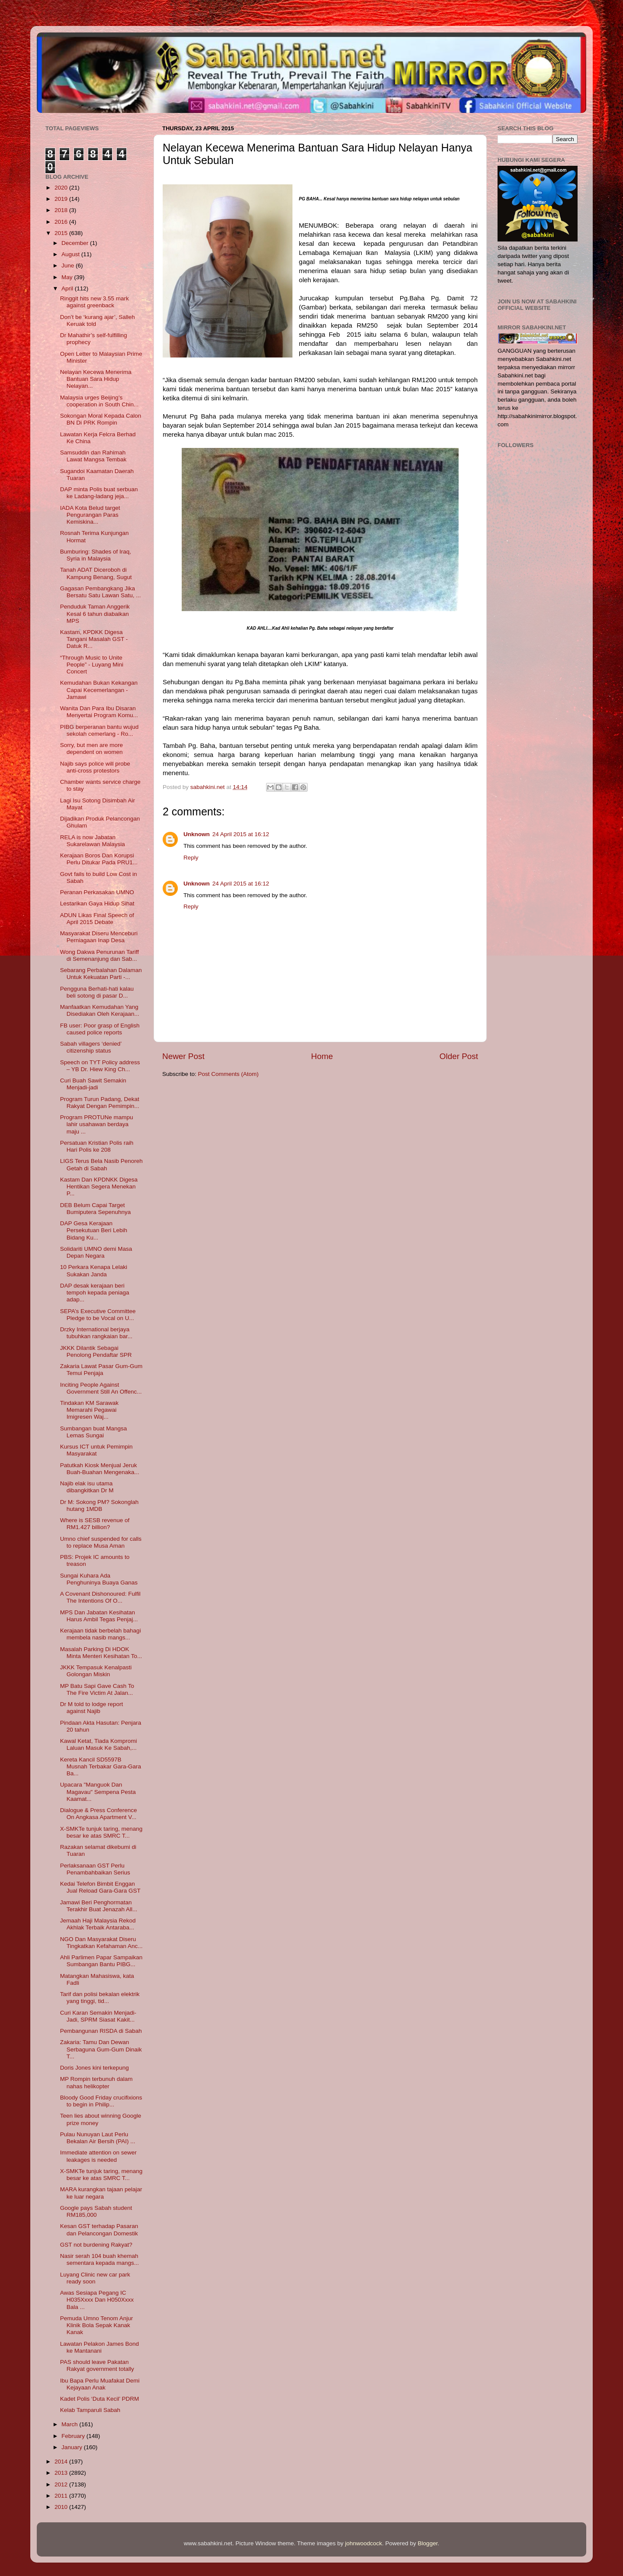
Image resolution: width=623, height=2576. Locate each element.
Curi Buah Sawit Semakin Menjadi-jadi (93, 1084)
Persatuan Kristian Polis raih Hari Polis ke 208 (97, 1146)
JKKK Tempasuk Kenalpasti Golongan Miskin (96, 1671)
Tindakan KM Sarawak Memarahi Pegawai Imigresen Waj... (89, 1410)
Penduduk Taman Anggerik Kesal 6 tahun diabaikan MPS (95, 613)
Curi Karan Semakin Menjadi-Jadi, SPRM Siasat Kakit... (98, 2016)
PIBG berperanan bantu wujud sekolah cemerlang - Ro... (99, 730)
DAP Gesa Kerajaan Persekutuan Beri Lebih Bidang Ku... (93, 1230)
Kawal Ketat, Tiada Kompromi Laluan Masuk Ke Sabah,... (98, 1744)
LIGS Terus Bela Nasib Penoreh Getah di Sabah (101, 1164)
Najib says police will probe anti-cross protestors (95, 767)
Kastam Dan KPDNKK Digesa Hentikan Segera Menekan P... (99, 1186)
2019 (62, 199)
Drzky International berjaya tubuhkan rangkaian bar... (96, 1333)
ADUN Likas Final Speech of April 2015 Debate (97, 918)
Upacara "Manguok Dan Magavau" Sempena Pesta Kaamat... (98, 1791)
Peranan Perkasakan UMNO (97, 892)
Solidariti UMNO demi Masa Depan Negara (96, 1252)
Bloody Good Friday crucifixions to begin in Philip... (101, 2101)
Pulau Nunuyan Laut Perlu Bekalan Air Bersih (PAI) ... (97, 2138)
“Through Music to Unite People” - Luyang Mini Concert (91, 664)
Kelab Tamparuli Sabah (90, 2410)
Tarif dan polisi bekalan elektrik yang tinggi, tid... (100, 1997)
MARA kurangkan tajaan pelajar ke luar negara (101, 2192)
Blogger (428, 2543)
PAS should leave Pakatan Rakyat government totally (97, 2365)
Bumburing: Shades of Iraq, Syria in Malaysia (95, 555)
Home (322, 1056)
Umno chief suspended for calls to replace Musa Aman (100, 1542)
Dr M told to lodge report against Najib (91, 1707)
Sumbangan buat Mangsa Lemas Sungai (93, 1432)
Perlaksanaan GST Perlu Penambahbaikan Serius (95, 1869)
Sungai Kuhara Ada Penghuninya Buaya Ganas (99, 1579)
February (74, 2436)
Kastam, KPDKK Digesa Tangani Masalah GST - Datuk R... (94, 639)
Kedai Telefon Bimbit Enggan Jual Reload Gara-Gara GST (100, 1887)
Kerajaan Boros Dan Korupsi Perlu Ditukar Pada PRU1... (99, 859)
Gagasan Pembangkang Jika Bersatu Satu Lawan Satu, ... (100, 592)
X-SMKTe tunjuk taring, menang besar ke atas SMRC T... (101, 1832)
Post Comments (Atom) (228, 1074)
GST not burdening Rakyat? (96, 2244)
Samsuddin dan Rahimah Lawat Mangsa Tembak (93, 456)
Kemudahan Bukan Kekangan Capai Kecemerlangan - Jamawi (99, 689)
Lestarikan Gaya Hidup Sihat (97, 903)
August (71, 254)
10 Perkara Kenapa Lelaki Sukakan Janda (93, 1270)
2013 (62, 2473)
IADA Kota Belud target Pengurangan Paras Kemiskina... (90, 515)
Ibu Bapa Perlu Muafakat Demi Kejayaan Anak (100, 2384)
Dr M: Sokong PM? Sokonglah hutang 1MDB (99, 1505)
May (67, 277)
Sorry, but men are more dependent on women (91, 748)
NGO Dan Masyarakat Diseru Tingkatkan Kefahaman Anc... (101, 1942)
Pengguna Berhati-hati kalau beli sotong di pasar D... (97, 992)
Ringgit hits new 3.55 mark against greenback (94, 302)
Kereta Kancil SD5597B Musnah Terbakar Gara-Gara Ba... (100, 1766)
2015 (62, 233)
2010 (62, 2507)
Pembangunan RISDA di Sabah (101, 2031)
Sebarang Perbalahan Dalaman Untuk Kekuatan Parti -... (101, 973)
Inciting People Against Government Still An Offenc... (101, 1388)
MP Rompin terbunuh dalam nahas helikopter (96, 2082)
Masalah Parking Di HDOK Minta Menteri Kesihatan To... (101, 1652)
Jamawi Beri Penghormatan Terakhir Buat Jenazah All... (99, 1906)
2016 (62, 222)
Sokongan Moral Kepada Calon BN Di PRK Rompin (100, 419)
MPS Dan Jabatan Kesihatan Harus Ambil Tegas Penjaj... (99, 1616)
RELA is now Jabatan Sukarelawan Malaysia (92, 840)
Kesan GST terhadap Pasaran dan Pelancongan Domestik (99, 2229)
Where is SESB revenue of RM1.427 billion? (95, 1523)
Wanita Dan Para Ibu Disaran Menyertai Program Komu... (99, 711)
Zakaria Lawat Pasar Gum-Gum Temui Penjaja (101, 1369)
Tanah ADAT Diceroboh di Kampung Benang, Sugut (96, 573)
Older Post (459, 1056)
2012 (62, 2484)
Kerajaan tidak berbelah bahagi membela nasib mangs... (100, 1634)
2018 (62, 210)
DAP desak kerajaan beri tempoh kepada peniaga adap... (94, 1292)
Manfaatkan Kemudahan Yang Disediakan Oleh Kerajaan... (99, 1010)
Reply (191, 857)
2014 (62, 2461)
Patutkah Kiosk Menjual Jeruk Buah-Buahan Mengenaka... (99, 1468)
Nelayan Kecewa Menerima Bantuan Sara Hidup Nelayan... (96, 379)
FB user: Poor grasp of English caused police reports (100, 1029)
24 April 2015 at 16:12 (240, 834)
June (68, 265)
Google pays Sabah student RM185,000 (96, 2211)
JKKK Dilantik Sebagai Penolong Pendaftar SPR (96, 1351)
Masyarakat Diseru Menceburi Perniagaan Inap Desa (99, 936)
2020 (62, 187)
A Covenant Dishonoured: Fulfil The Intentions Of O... (100, 1597)
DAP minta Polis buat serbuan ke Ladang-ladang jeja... (99, 492)
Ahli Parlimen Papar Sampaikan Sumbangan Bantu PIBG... (101, 1960)
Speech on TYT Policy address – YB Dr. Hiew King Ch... (100, 1065)
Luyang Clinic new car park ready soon (95, 2278)
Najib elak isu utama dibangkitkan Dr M (87, 1487)
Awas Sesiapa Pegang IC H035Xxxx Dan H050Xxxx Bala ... (97, 2299)
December (75, 243)
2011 (62, 2495)
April (68, 288)
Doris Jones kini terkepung (94, 2067)
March (70, 2424)
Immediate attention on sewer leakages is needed (98, 2156)
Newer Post (183, 1056)
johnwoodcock (363, 2543)
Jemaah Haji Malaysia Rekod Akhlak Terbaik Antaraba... (98, 1924)
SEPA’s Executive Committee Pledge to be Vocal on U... (98, 1314)
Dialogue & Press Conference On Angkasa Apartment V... (98, 1813)
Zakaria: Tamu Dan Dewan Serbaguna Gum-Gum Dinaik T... (101, 2049)
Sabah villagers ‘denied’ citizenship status (91, 1047)
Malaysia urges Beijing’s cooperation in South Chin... (99, 401)
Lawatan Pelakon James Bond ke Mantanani (99, 2347)
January (72, 2447)
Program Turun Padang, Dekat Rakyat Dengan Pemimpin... (99, 1102)
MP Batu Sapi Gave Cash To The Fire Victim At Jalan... (97, 1689)
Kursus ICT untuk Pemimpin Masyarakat (96, 1450)
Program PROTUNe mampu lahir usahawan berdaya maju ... (96, 1124)
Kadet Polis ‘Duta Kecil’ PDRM (99, 2399)
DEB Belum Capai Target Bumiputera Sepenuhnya (95, 1208)
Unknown (196, 834)
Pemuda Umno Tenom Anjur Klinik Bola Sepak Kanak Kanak (96, 2325)
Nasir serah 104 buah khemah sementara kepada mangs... (99, 2259)
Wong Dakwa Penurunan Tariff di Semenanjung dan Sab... (99, 955)
